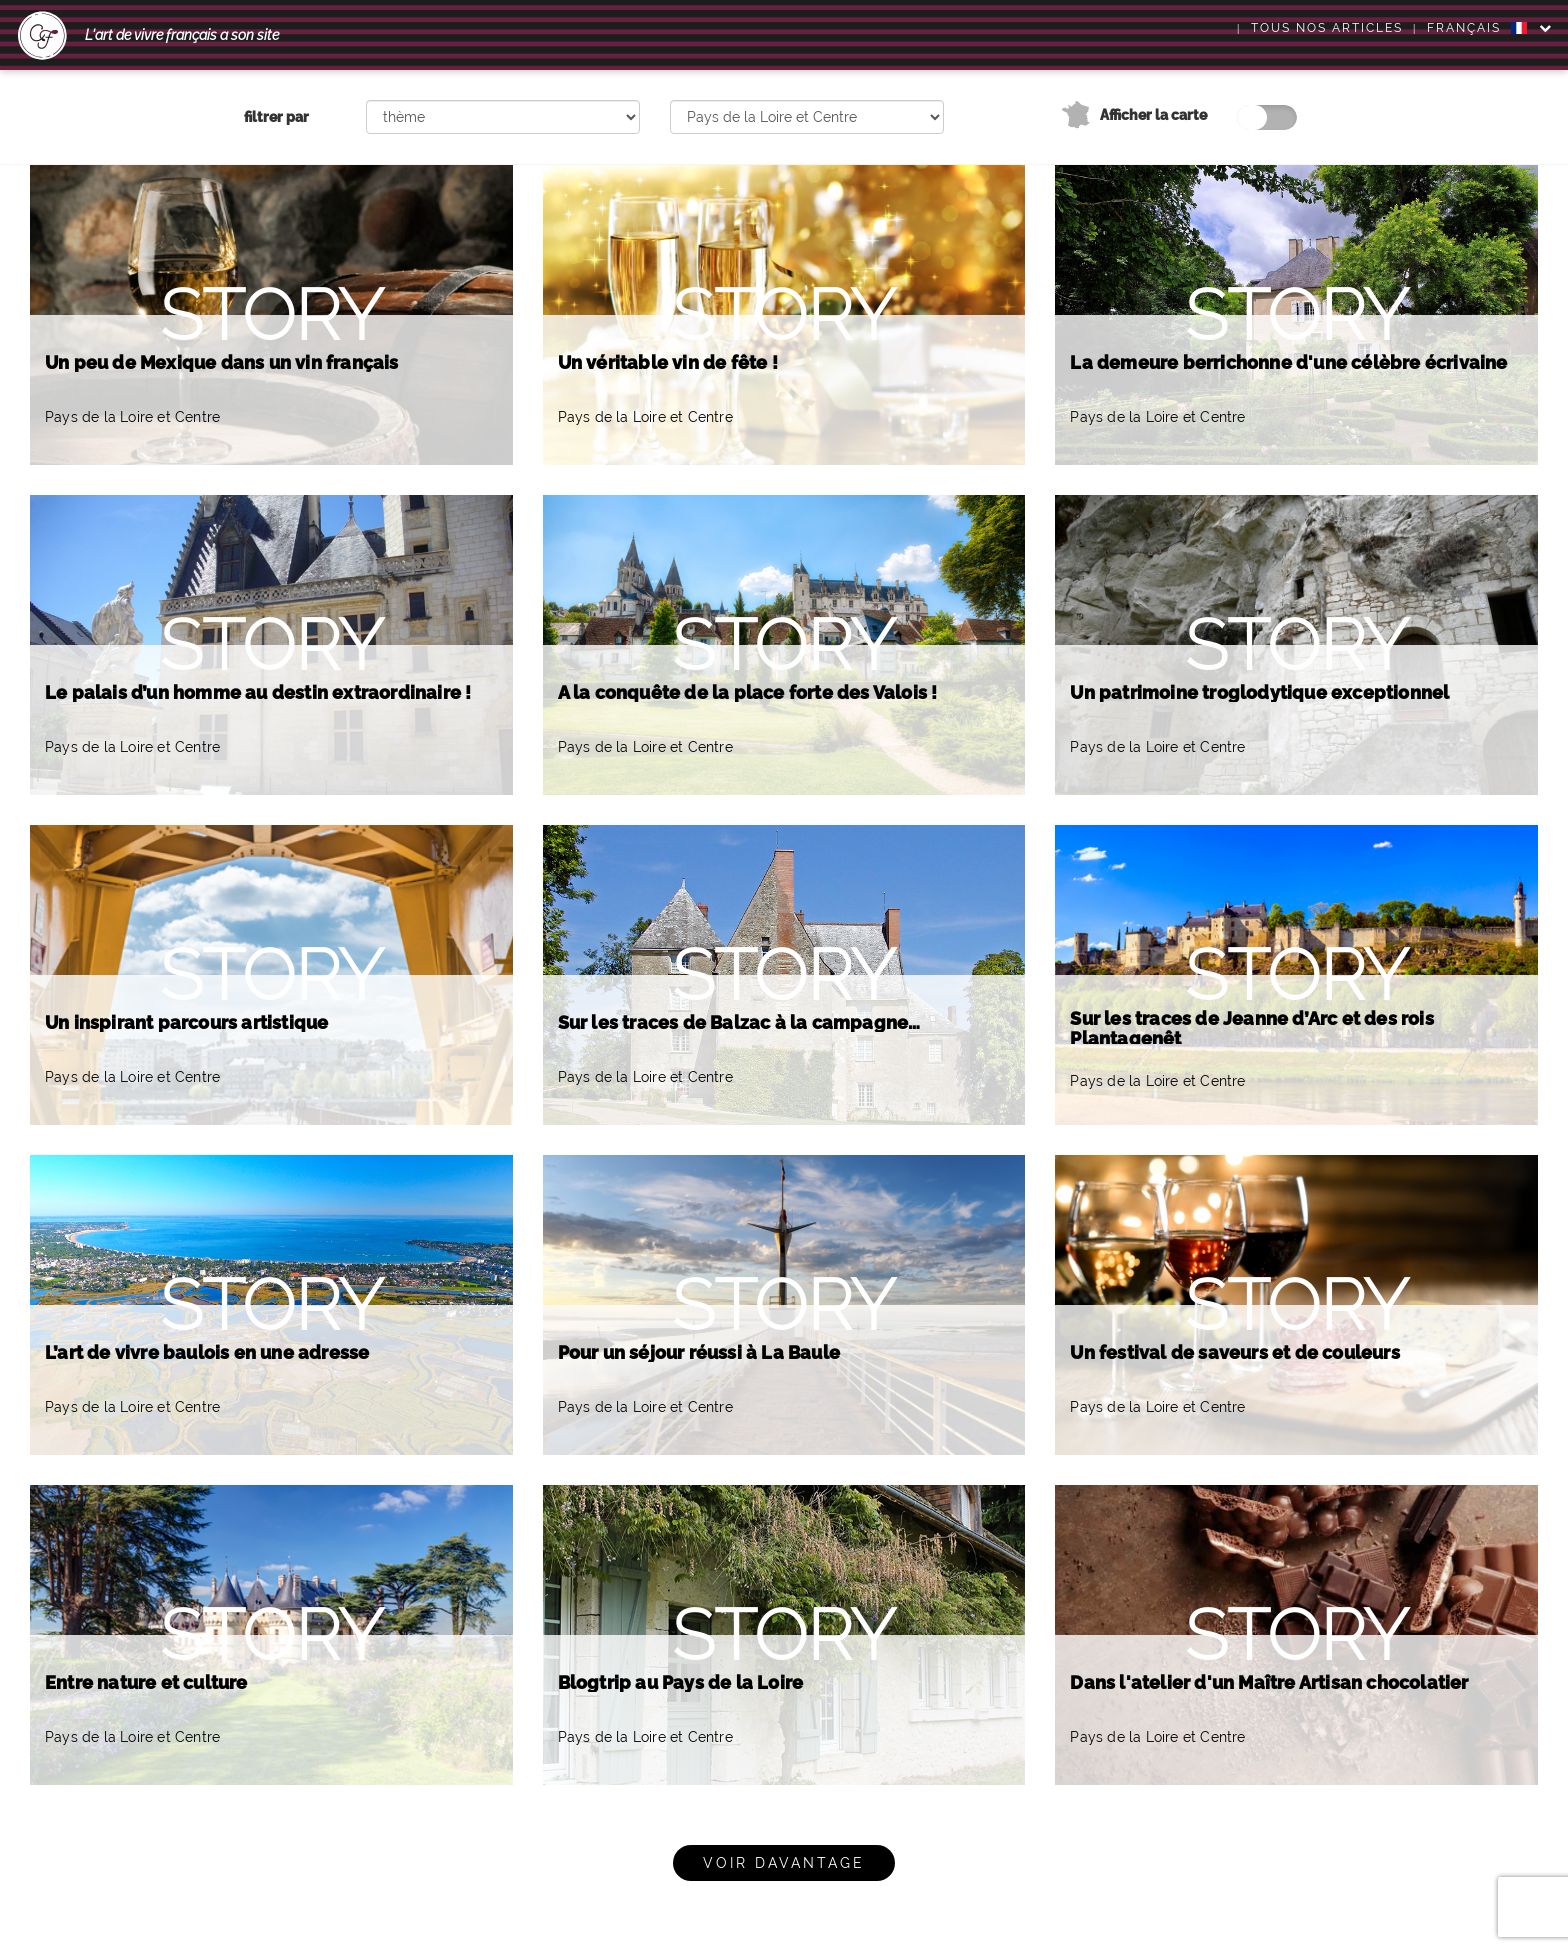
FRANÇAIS (1477, 28)
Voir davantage (784, 1863)
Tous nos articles (1327, 28)
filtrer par (276, 117)
